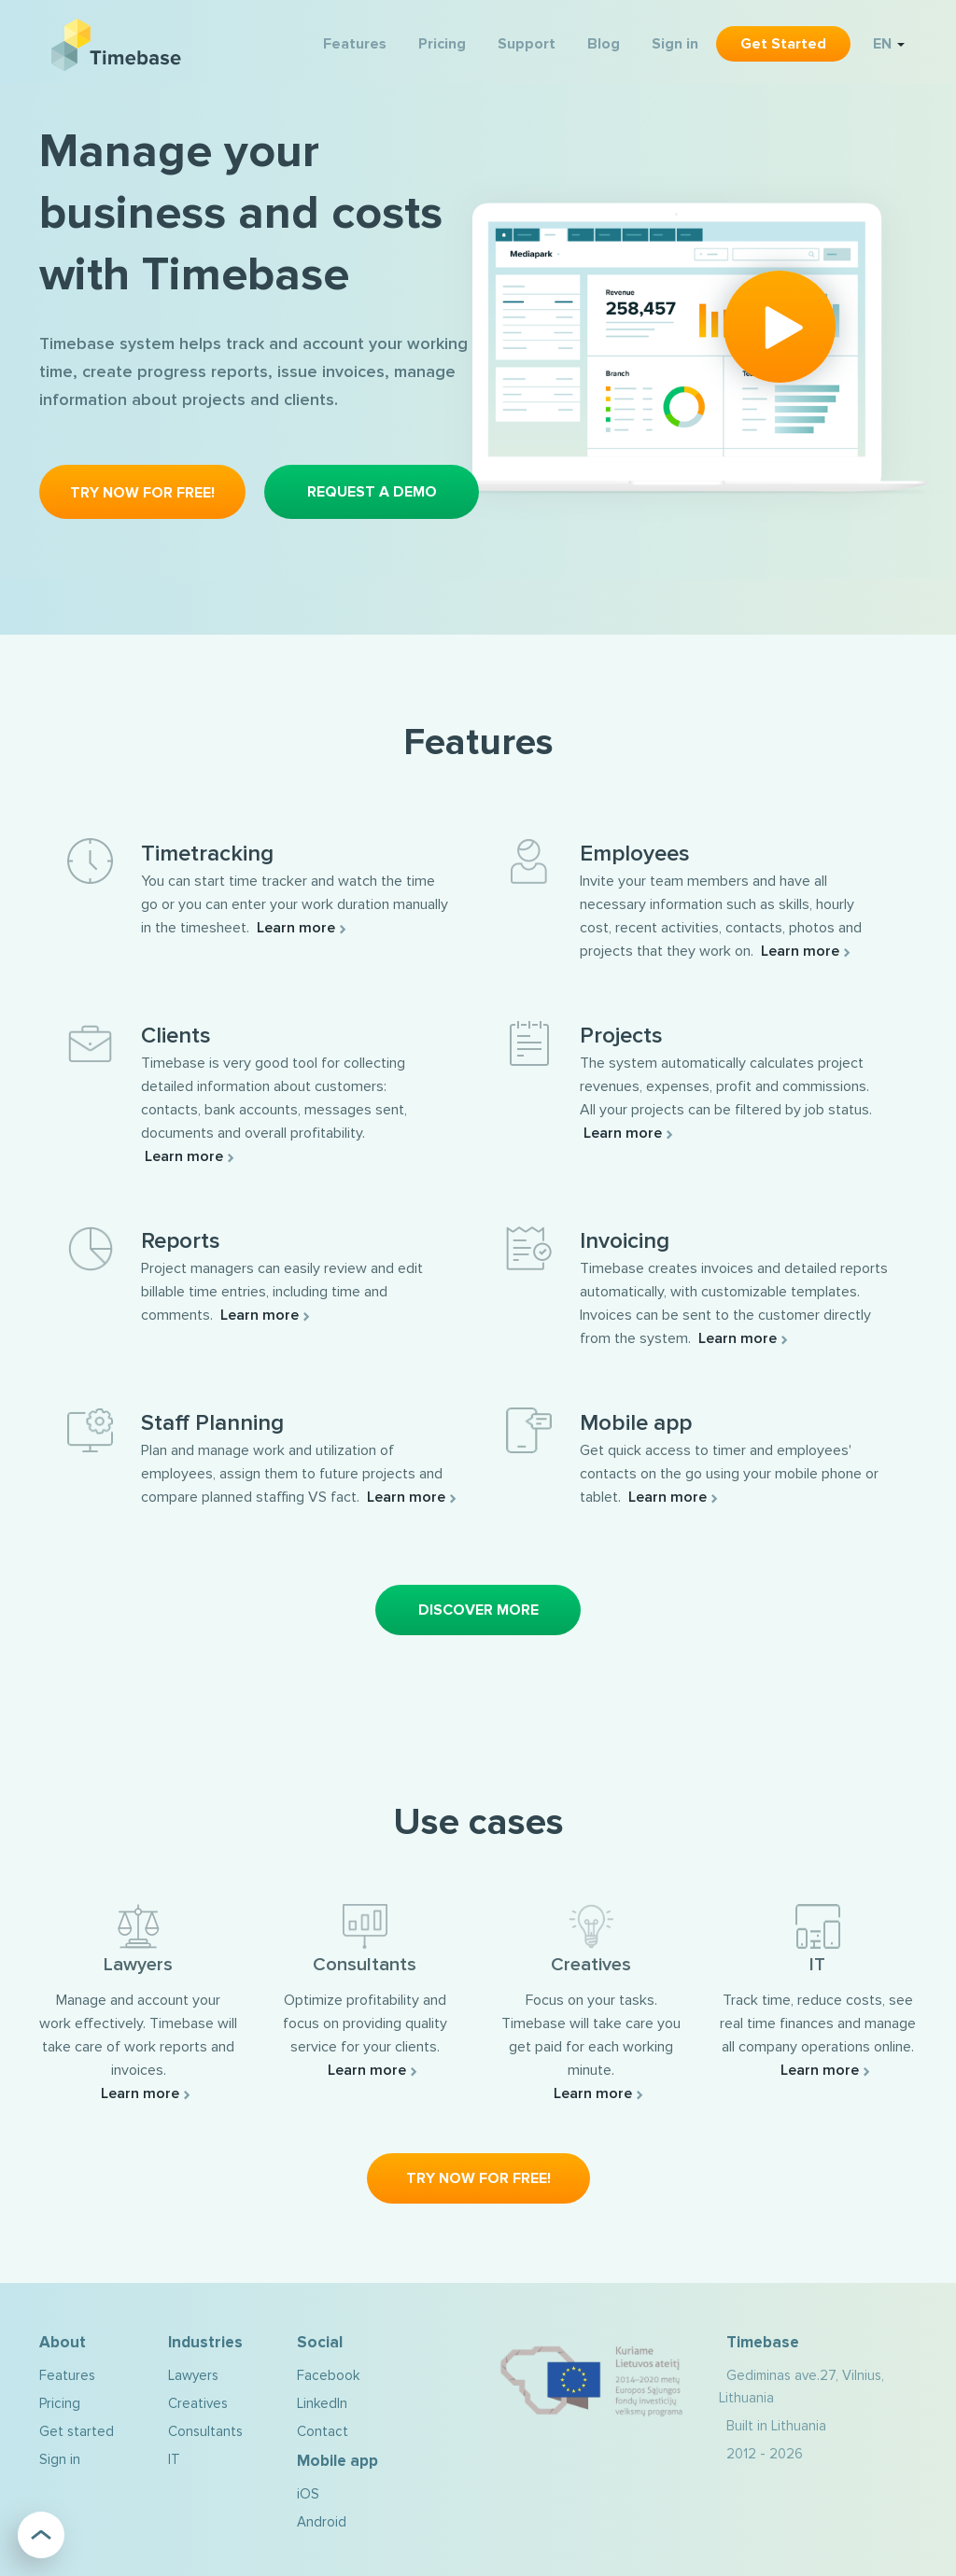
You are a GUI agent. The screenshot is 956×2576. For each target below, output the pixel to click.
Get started (783, 44)
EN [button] (889, 44)
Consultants (205, 2431)
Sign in (675, 44)
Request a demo (372, 492)
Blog (603, 44)
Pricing (442, 44)
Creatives (198, 2403)
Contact (322, 2431)
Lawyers (193, 2375)
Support (526, 44)
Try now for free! (142, 492)
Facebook (328, 2375)
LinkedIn (322, 2403)
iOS (308, 2493)
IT (174, 2459)
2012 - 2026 (764, 2453)
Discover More (478, 1610)
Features (355, 44)
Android (321, 2521)
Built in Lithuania (776, 2425)
